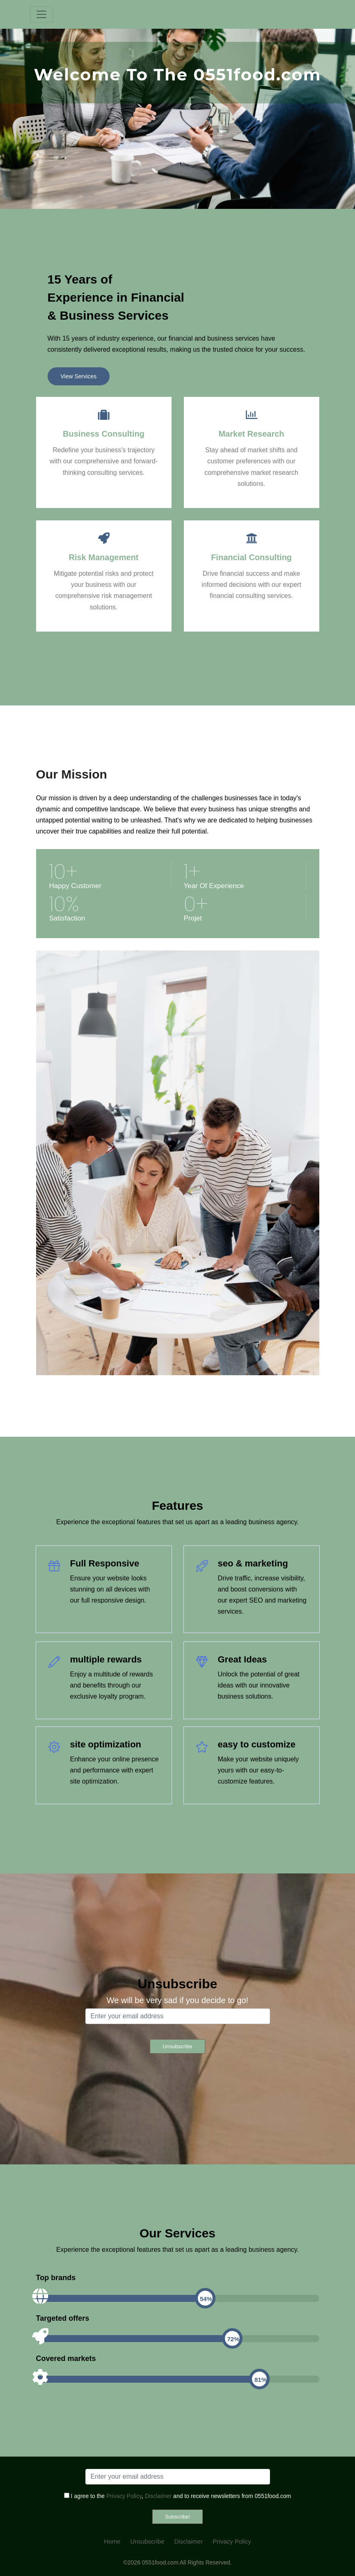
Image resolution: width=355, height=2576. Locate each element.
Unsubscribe (147, 2541)
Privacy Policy (124, 2496)
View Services (79, 376)
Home (112, 2541)
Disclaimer (158, 2496)
